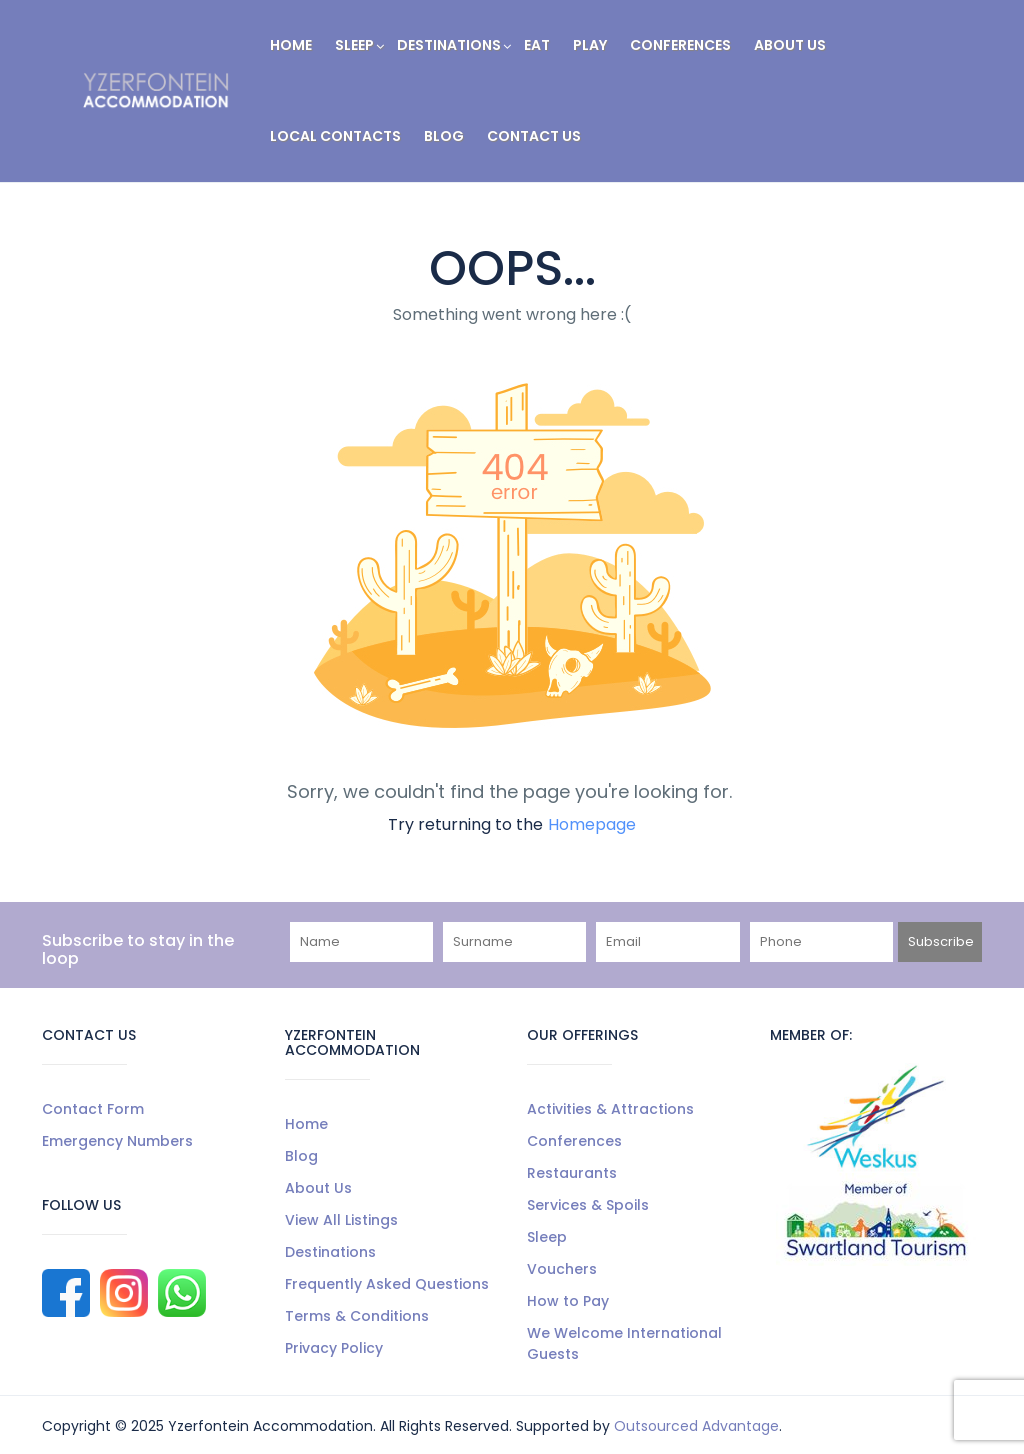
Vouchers (562, 1269)
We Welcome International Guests (624, 1343)
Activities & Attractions (610, 1109)
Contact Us (534, 136)
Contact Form (93, 1109)
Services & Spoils (588, 1205)
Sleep (359, 45)
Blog (444, 136)
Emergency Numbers (117, 1141)
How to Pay (568, 1301)
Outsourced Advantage (696, 1426)
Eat (537, 45)
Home (291, 45)
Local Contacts (335, 136)
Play (590, 45)
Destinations (449, 45)
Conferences (680, 45)
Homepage (592, 824)
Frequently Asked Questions (387, 1284)
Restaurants (572, 1173)
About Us (790, 45)
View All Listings (341, 1220)
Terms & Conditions (357, 1316)
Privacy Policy (334, 1348)
